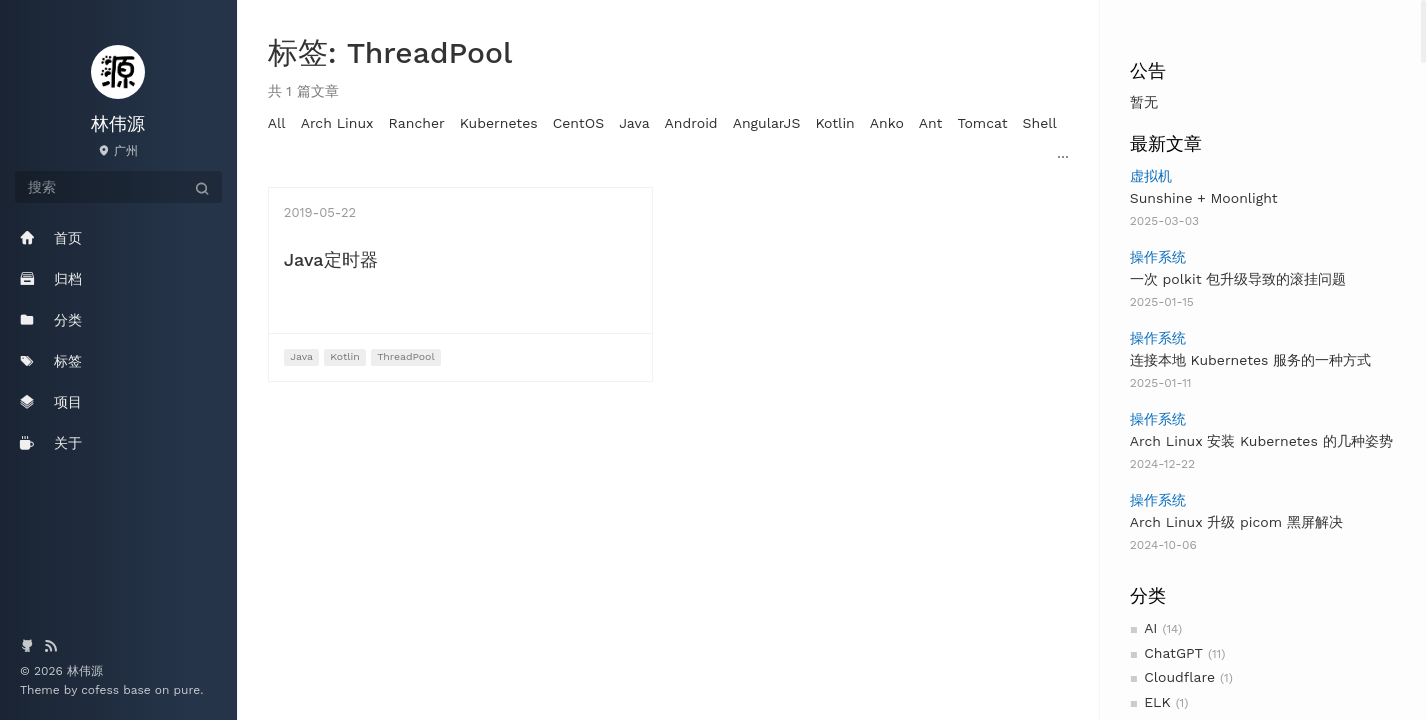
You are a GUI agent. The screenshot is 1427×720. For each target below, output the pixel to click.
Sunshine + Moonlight (1204, 198)
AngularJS (767, 123)
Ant (931, 123)
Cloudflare (1179, 677)
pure (187, 690)
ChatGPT (1173, 653)
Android (691, 123)
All (277, 123)
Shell (1040, 123)
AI (1150, 628)
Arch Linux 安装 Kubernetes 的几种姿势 (1261, 441)
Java (634, 123)
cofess (102, 690)
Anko (887, 123)
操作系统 (1158, 257)
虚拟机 (1151, 176)
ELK (1157, 702)
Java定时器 (331, 259)
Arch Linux (337, 123)
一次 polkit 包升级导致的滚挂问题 (1238, 279)
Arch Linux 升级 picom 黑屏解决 (1236, 522)
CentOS (579, 123)
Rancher (417, 123)
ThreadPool (405, 356)
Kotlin (834, 123)
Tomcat (982, 123)
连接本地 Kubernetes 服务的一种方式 (1250, 360)
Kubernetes (499, 123)
